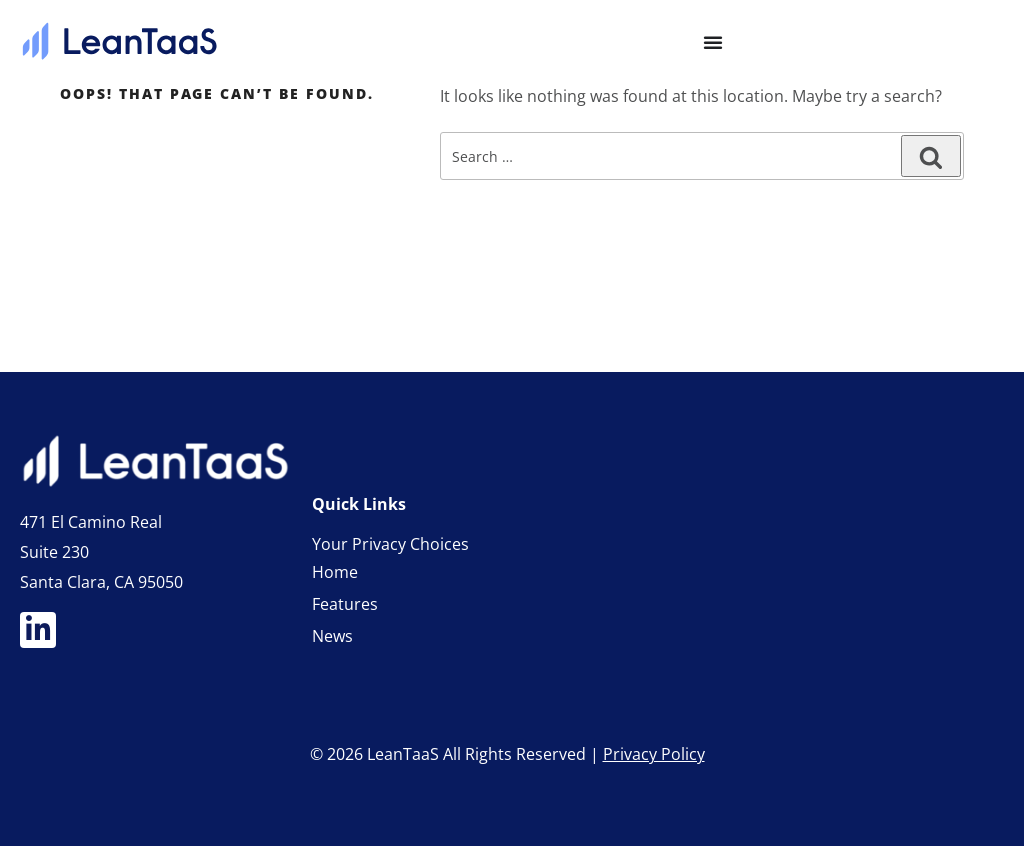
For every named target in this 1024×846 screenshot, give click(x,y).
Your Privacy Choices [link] (390, 544)
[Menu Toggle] (713, 42)
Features (345, 604)
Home (335, 572)
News (332, 636)
